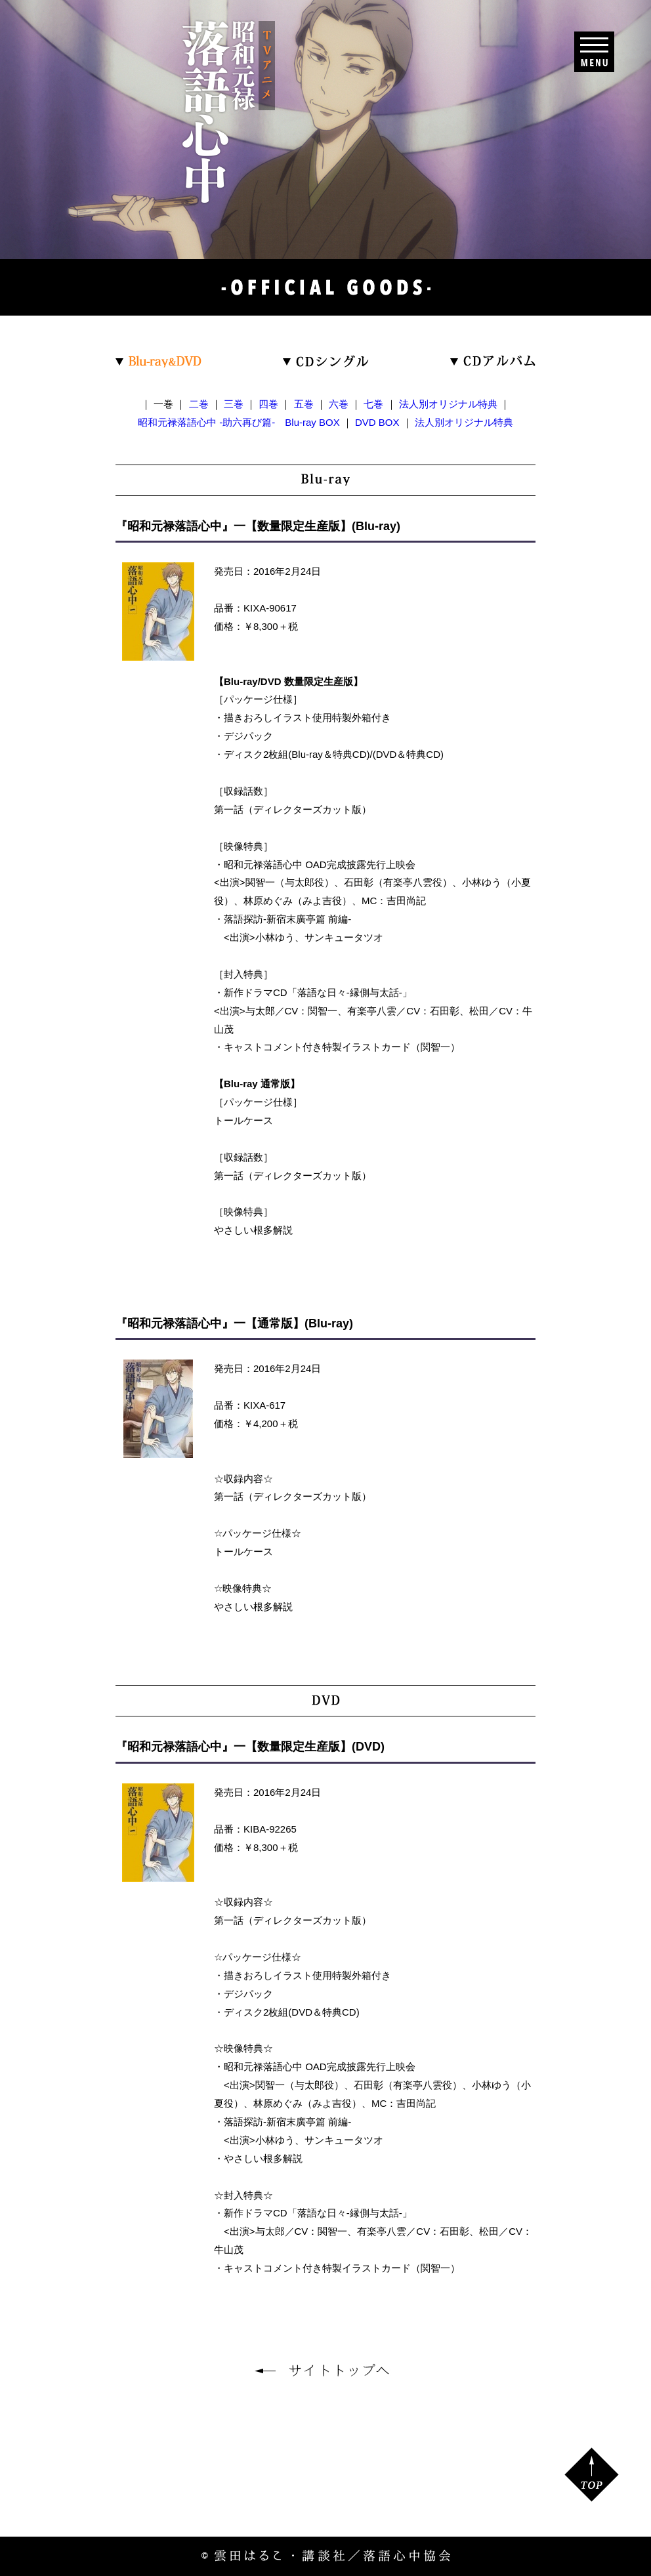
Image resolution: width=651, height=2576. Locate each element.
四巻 (268, 403)
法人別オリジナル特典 (448, 403)
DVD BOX (377, 422)
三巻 (233, 403)
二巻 (199, 403)
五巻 (304, 403)
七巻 (373, 403)
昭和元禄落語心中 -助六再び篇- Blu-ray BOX (239, 422)
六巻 (338, 403)
